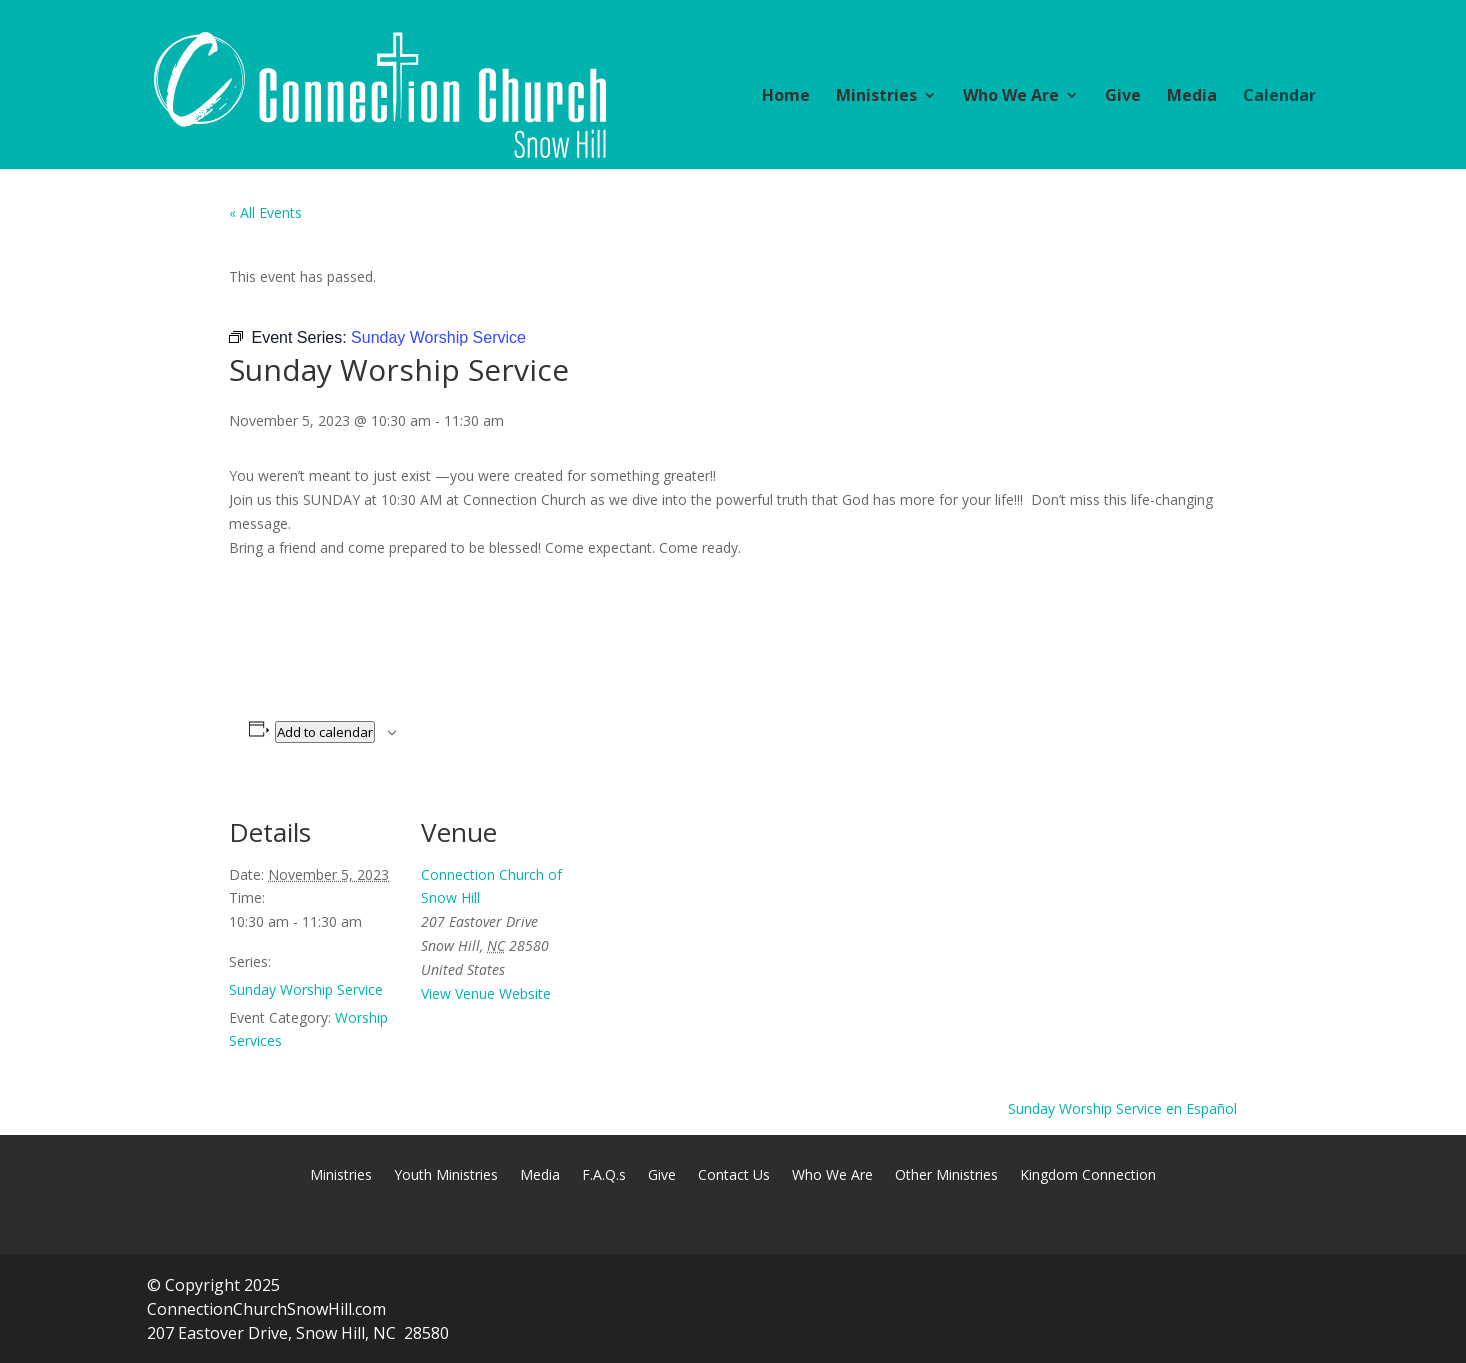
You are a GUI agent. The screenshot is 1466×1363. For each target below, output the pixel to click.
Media (1192, 97)
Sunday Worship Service (306, 989)
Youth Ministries (446, 1176)
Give (1123, 97)
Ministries (876, 97)
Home (786, 97)
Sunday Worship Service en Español (1122, 1108)
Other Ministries (946, 1176)
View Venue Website (486, 993)
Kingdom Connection (1088, 1176)
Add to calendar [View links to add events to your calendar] (325, 732)
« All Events (265, 212)
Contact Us (734, 1176)
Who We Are (1011, 97)
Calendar (1279, 97)
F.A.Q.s (604, 1176)
